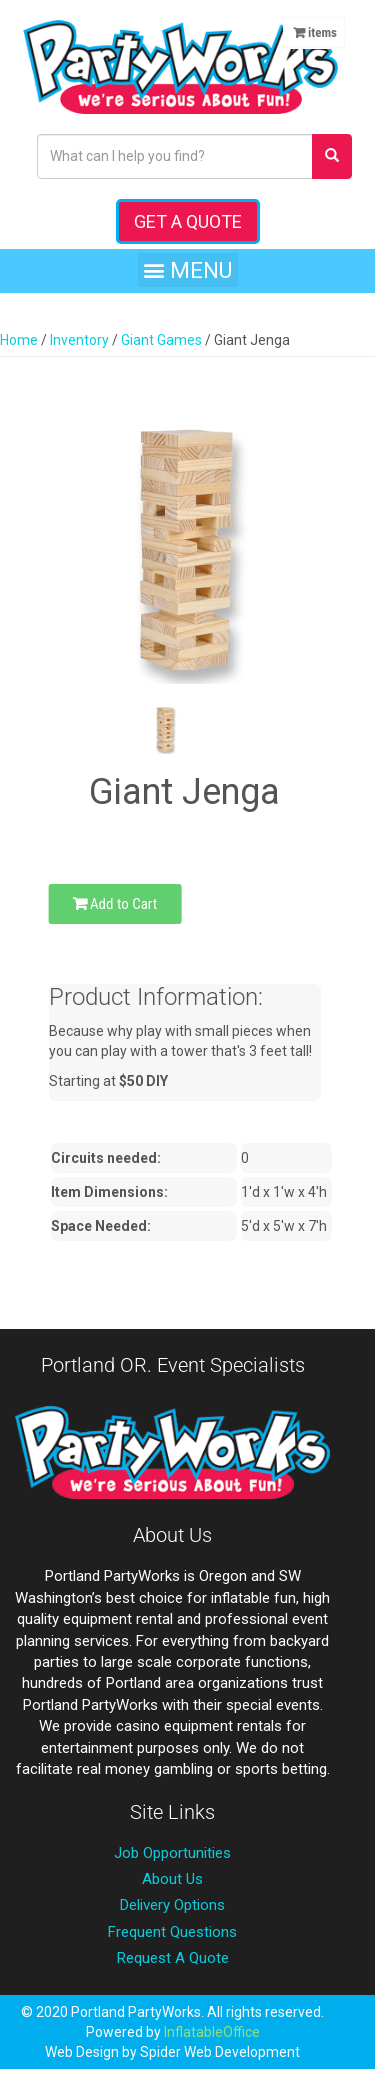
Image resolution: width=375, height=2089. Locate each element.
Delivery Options (172, 1905)
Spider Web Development (220, 2052)
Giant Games (161, 340)
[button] (188, 270)
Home (19, 340)
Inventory (79, 340)
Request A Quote (173, 1958)
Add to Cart (115, 904)
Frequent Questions (172, 1932)
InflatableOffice (212, 2032)
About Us (172, 1879)
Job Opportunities (172, 1853)
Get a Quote (188, 221)
